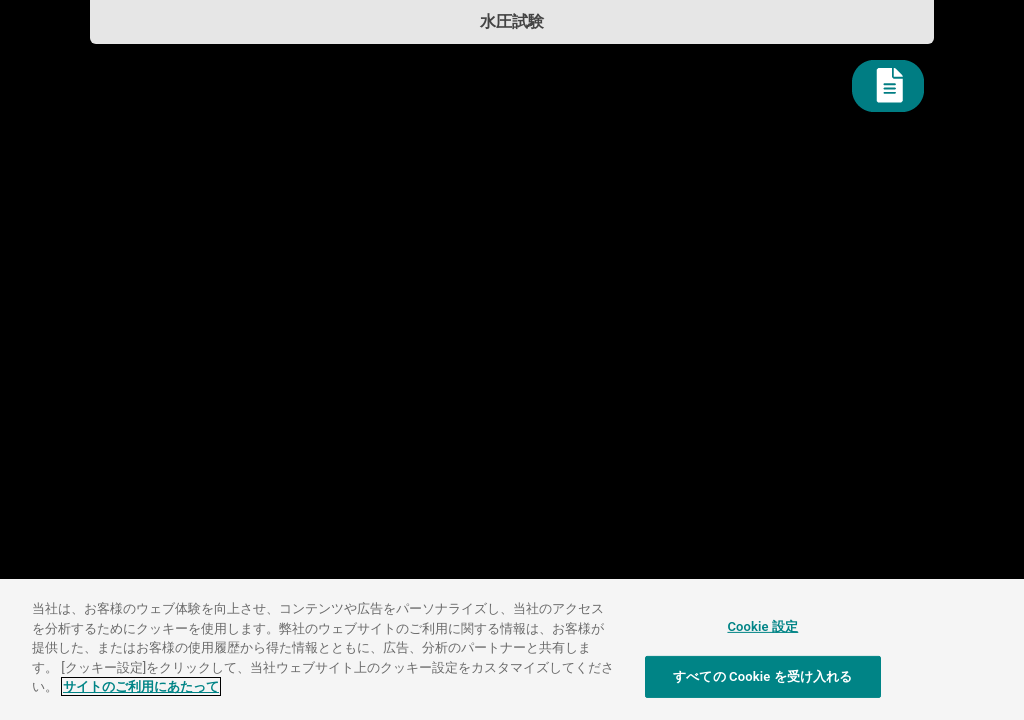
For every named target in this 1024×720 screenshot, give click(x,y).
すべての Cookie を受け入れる (762, 676)
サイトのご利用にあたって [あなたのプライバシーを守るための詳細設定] (141, 686)
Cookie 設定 (762, 626)
